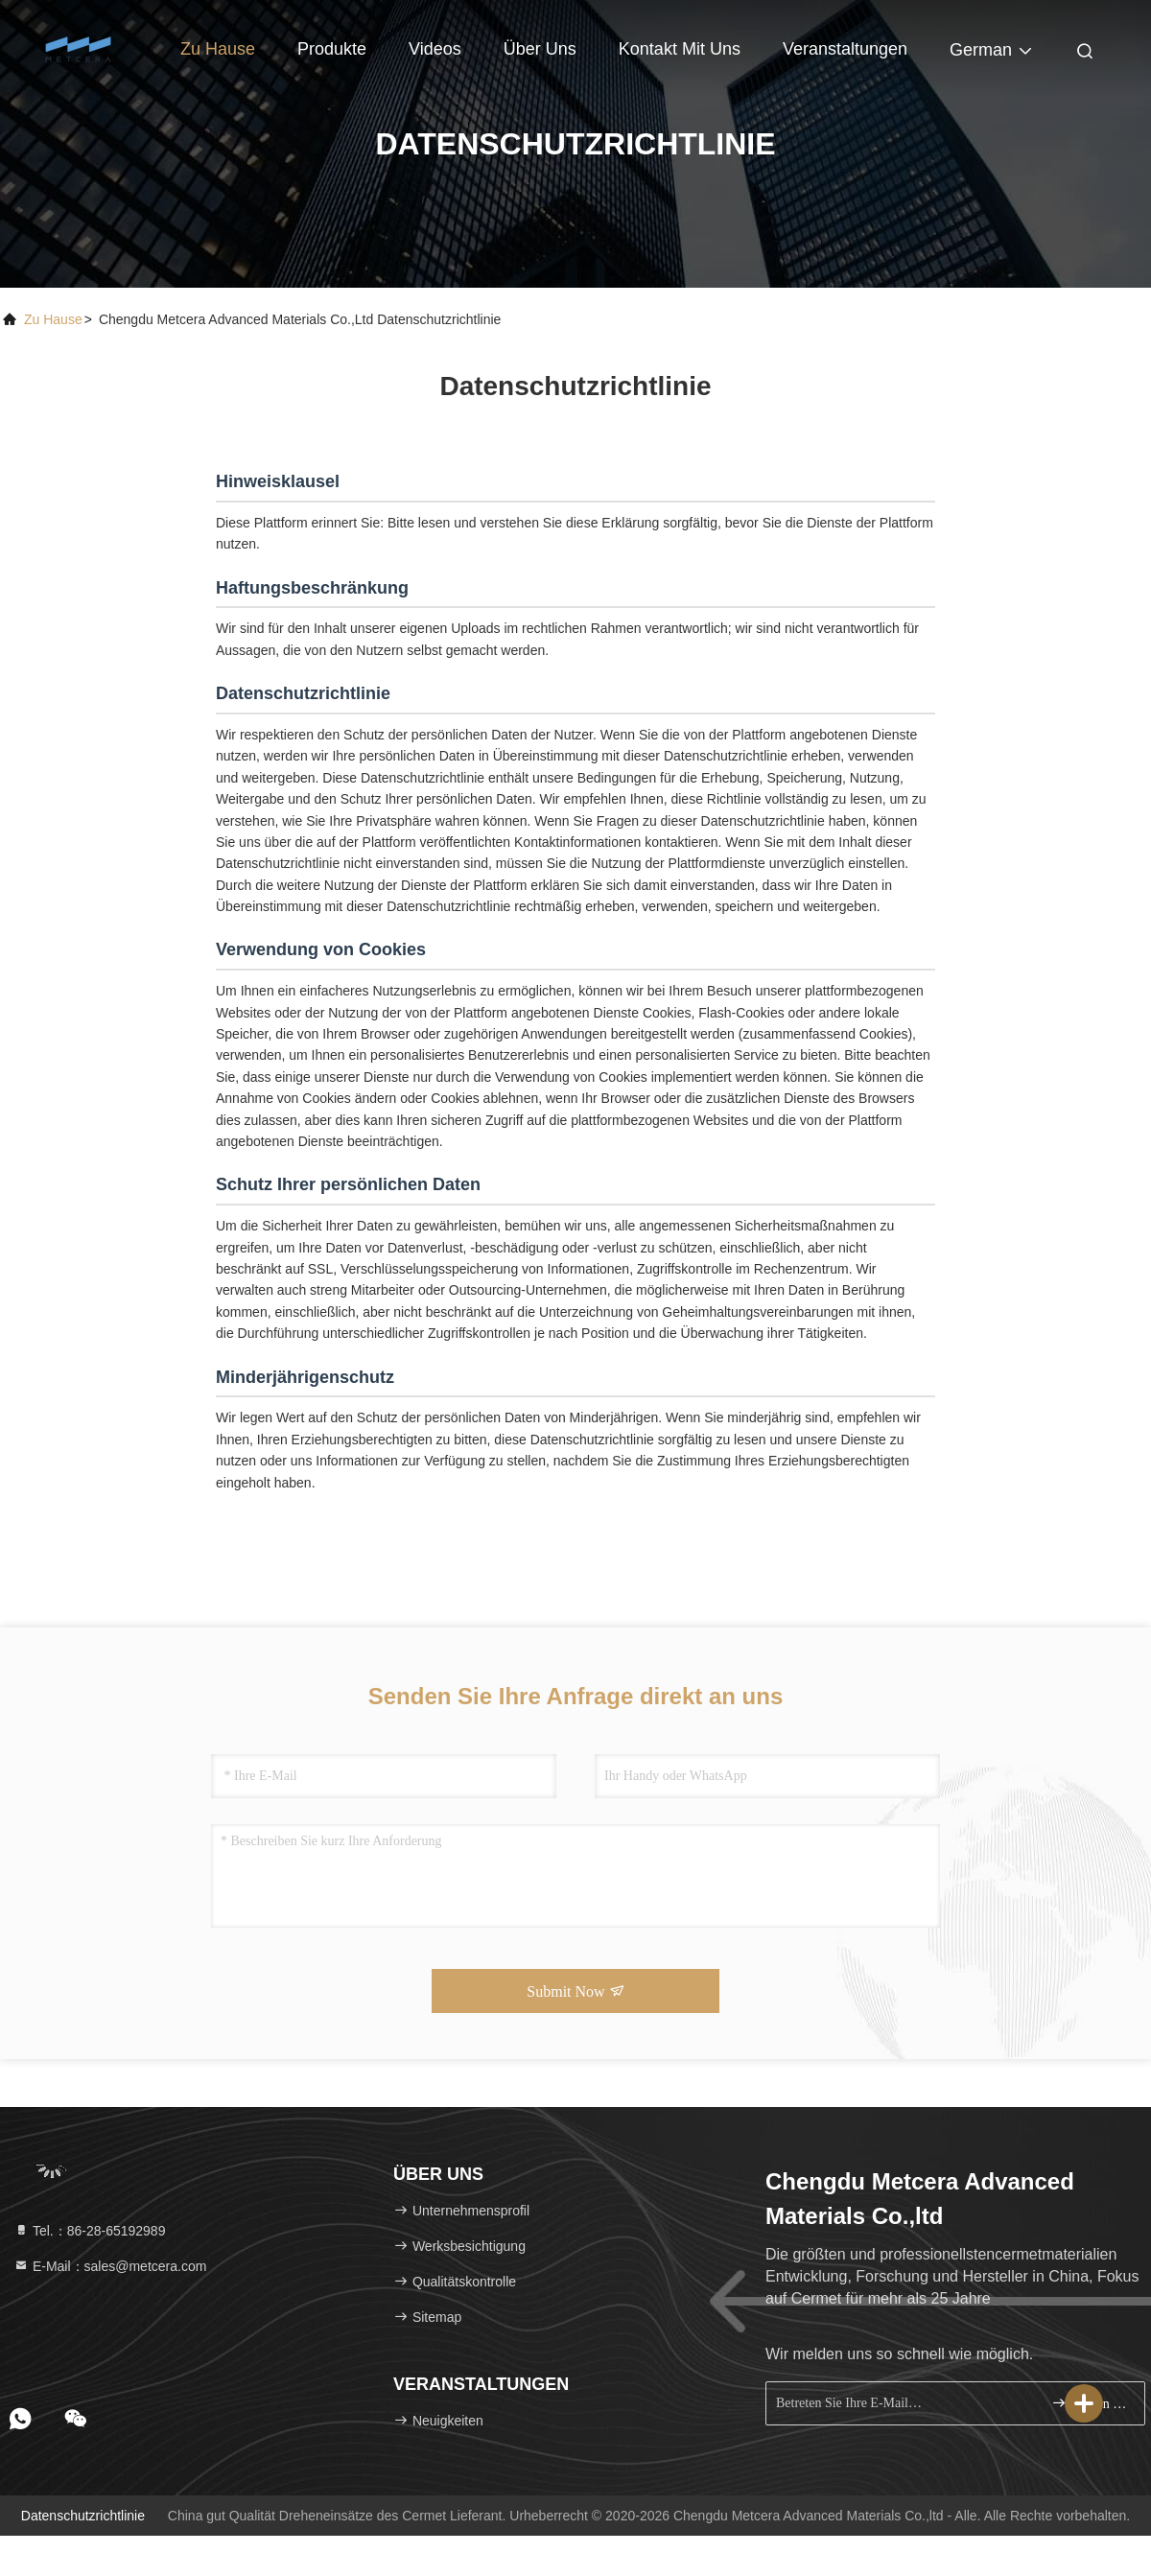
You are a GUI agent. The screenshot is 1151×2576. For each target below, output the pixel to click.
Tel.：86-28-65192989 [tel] (89, 2230)
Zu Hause (217, 49)
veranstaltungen (845, 49)
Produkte (331, 49)
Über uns (540, 49)
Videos (435, 49)
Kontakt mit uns (679, 49)
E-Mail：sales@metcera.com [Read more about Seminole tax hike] (109, 2266)
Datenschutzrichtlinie (83, 2515)
